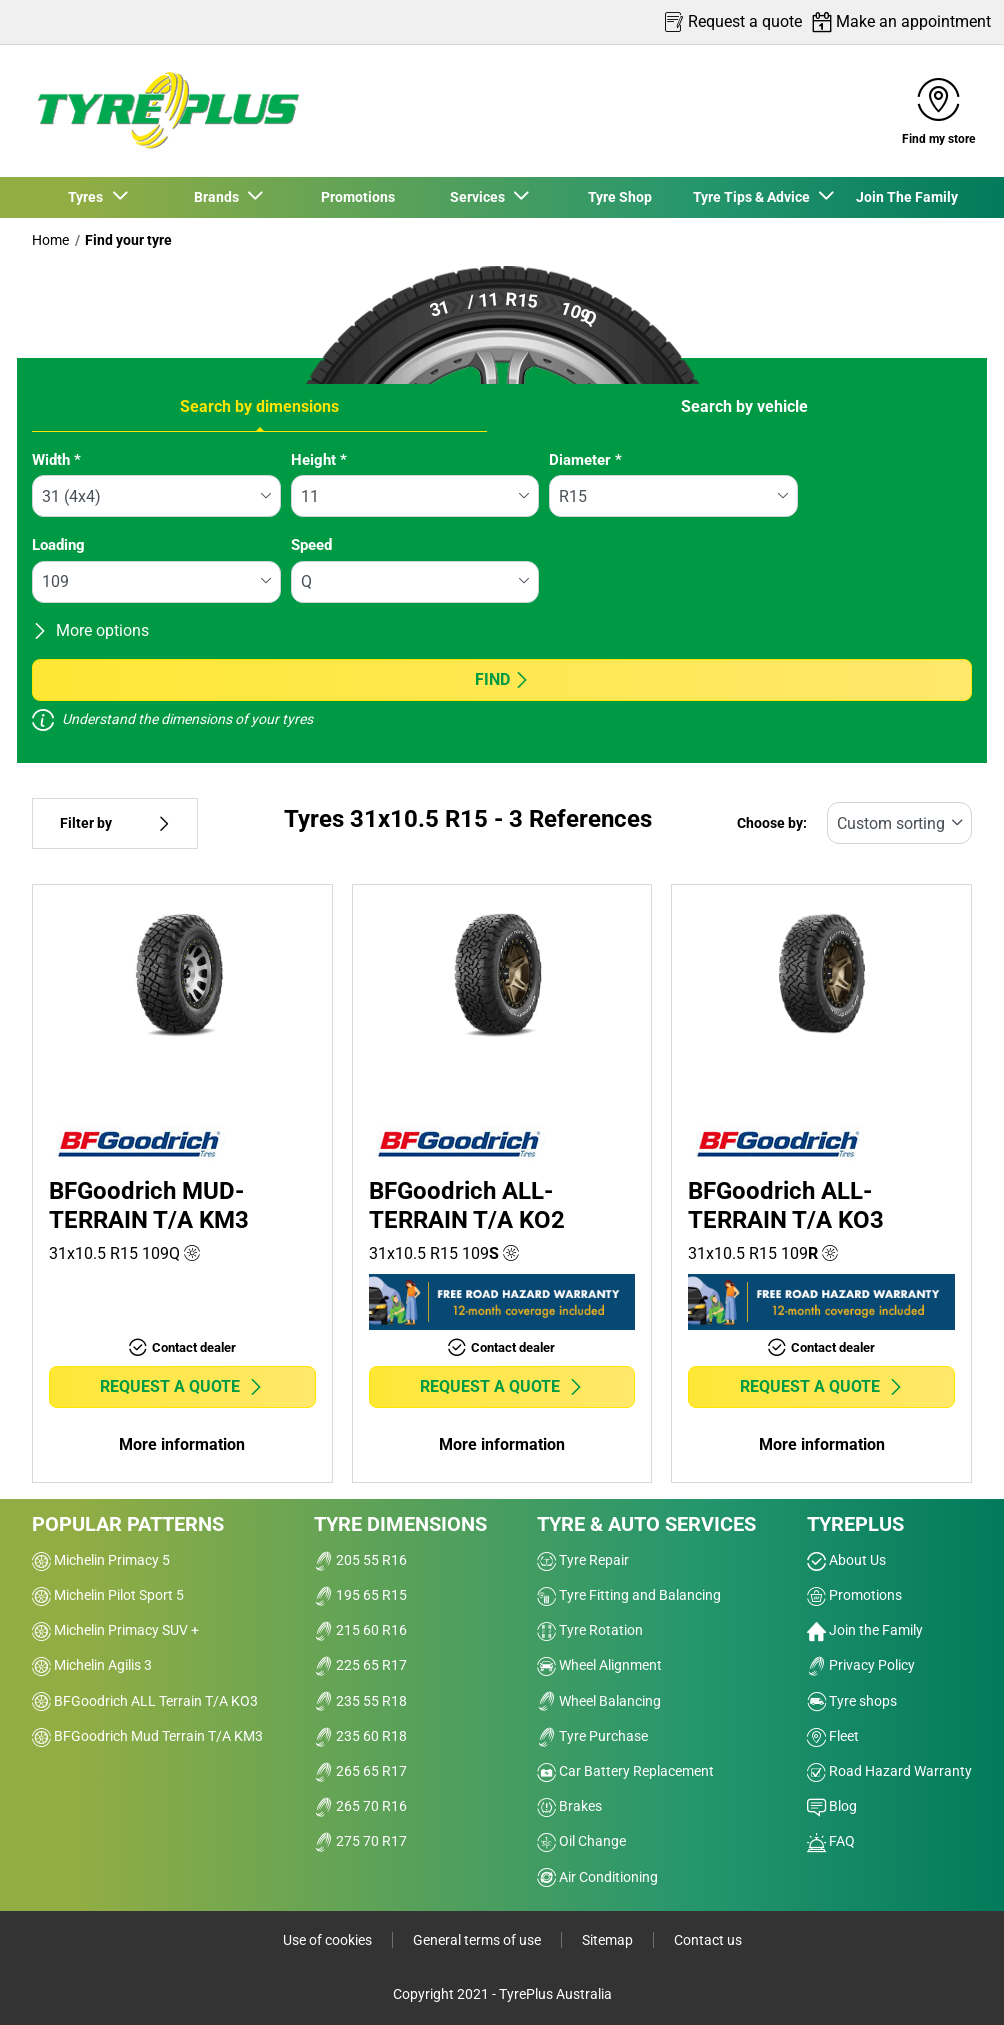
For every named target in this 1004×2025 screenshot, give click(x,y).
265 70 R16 (360, 1806)
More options (90, 630)
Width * (56, 460)
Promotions (358, 197)
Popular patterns (128, 1524)
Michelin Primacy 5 (101, 1560)
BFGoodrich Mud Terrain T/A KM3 (147, 1736)
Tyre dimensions (400, 1524)
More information (182, 1444)
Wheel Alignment (599, 1665)
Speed (311, 545)
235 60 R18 (360, 1736)
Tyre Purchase (592, 1736)
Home (50, 240)
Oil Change (581, 1841)
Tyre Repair (583, 1560)
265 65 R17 (360, 1771)
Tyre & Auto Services (646, 1524)
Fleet (833, 1736)
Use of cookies (327, 1940)
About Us (846, 1560)
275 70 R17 (360, 1841)
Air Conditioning (597, 1877)
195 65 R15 (360, 1595)
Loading (58, 545)
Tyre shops (852, 1701)
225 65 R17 (360, 1665)
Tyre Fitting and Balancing (629, 1595)
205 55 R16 (360, 1560)
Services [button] (480, 197)
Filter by (115, 823)
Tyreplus (855, 1524)
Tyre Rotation (590, 1630)
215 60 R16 (360, 1630)
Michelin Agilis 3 (92, 1665)
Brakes (569, 1806)
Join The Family (907, 197)
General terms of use (477, 1940)
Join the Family (865, 1630)
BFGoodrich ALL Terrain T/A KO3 (145, 1701)
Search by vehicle (744, 406)
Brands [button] (219, 197)
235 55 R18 (360, 1701)
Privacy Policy (861, 1665)
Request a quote (182, 1386)
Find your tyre (128, 240)
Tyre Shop (620, 197)
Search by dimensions (259, 406)
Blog (832, 1806)
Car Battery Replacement (625, 1771)
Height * (319, 460)
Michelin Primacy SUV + (115, 1630)
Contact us (708, 1940)
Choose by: (772, 823)
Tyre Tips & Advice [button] (754, 197)
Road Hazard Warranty (889, 1771)
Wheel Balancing (599, 1701)
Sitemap (607, 1940)
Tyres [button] (88, 197)
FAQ (831, 1841)
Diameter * (585, 460)
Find (502, 679)
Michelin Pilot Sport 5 (108, 1595)
